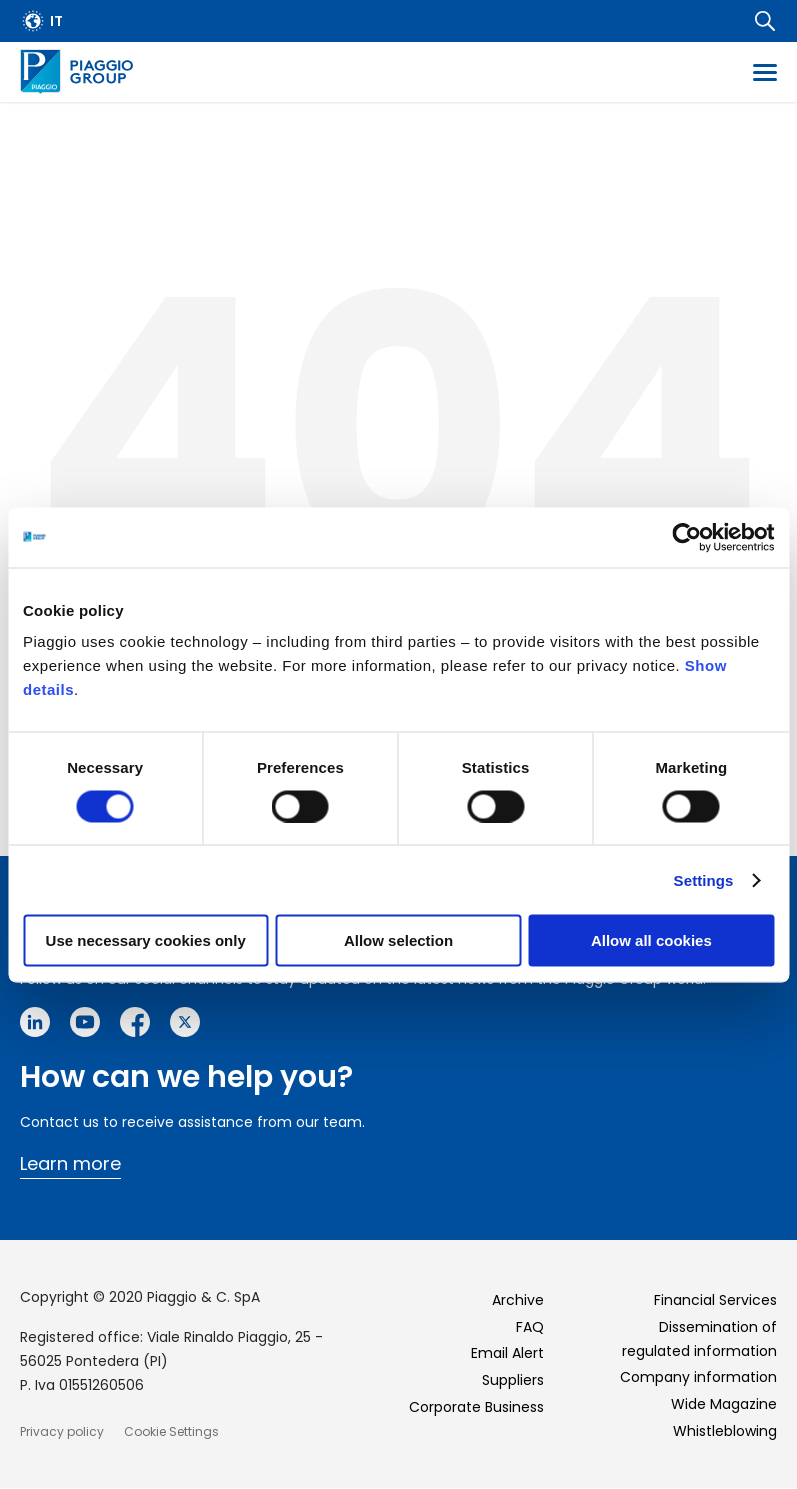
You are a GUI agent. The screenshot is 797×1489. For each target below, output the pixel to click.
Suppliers (513, 1380)
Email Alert (507, 1353)
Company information (698, 1377)
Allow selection (398, 940)
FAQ (530, 1327)
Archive (518, 1300)
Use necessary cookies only (146, 940)
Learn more (70, 1163)
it (56, 21)
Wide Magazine (724, 1404)
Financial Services (715, 1300)
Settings (704, 879)
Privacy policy (62, 1431)
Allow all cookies (651, 940)
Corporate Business (476, 1407)
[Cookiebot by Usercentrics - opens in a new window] (686, 537)
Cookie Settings (171, 1431)
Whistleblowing (725, 1431)
